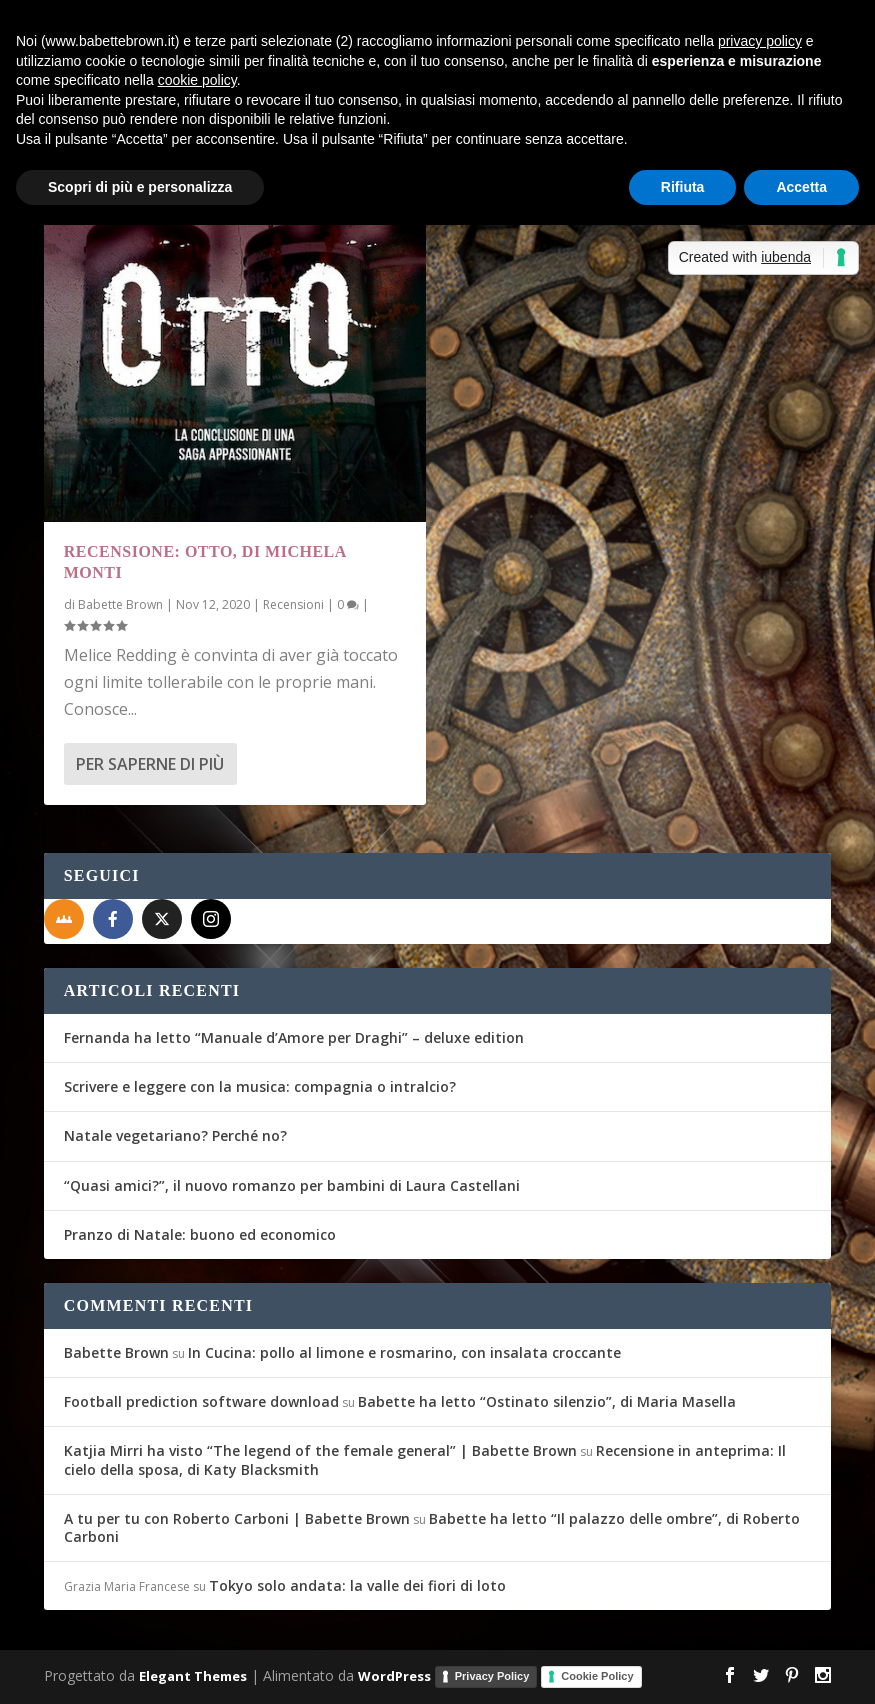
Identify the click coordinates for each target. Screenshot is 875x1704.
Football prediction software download (201, 1401)
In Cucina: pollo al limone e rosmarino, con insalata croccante (404, 1352)
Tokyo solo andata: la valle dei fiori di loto (357, 1585)
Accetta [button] (801, 187)
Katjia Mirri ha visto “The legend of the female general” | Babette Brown (320, 1450)
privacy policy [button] (760, 41)
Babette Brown (120, 604)
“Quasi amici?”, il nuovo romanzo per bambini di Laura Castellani (292, 1185)
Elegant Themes (193, 1676)
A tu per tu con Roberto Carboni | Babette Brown (237, 1518)
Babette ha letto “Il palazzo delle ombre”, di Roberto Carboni (432, 1527)
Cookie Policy (597, 1676)
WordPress (394, 1676)
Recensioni (293, 604)
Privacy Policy (492, 1676)
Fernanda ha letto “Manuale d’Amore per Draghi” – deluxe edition (294, 1037)
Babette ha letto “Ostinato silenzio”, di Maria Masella (547, 1401)
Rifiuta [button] (683, 187)
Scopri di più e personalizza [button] (140, 187)
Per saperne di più (150, 764)
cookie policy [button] (197, 80)
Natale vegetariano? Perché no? (175, 1135)
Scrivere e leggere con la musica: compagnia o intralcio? (260, 1086)
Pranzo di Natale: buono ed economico (200, 1234)
